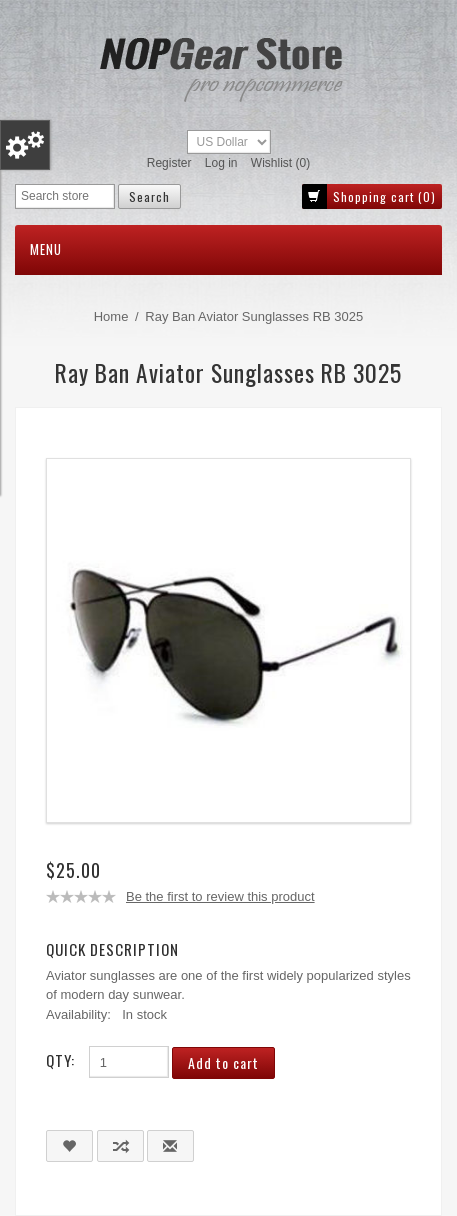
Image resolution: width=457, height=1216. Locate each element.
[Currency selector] (229, 142)
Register (169, 163)
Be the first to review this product (220, 896)
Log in (221, 163)
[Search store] (65, 196)
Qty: (60, 1060)
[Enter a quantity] (129, 1062)
